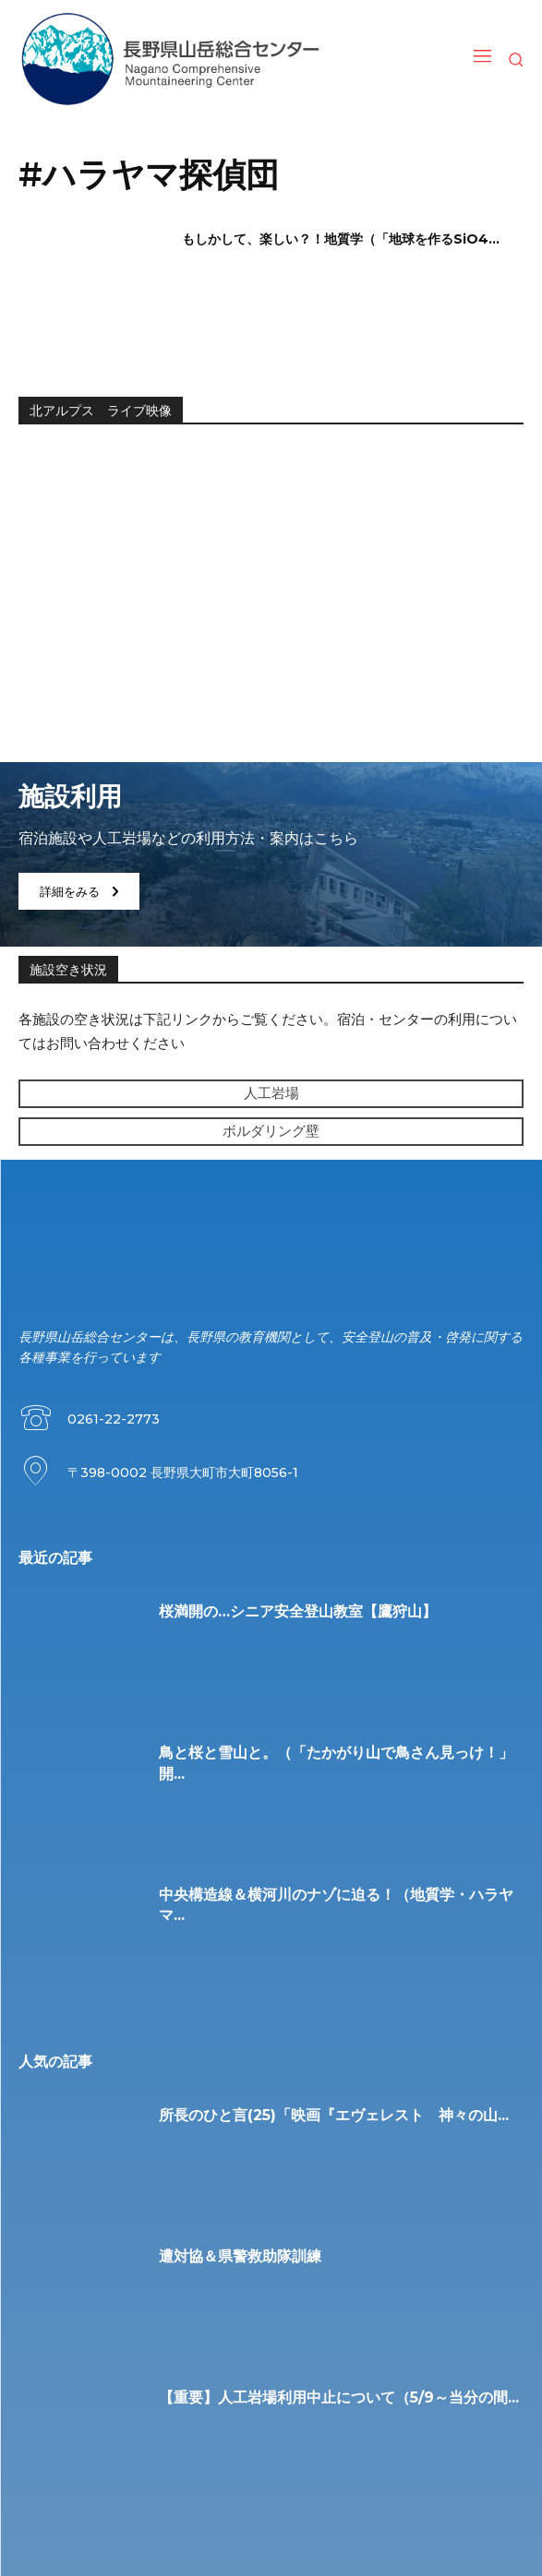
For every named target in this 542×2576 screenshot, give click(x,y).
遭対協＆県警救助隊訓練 (240, 2256)
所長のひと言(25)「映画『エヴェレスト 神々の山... (334, 2115)
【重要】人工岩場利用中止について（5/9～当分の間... (339, 2397)
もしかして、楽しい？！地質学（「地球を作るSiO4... (341, 239)
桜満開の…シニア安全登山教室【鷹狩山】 (298, 1611)
